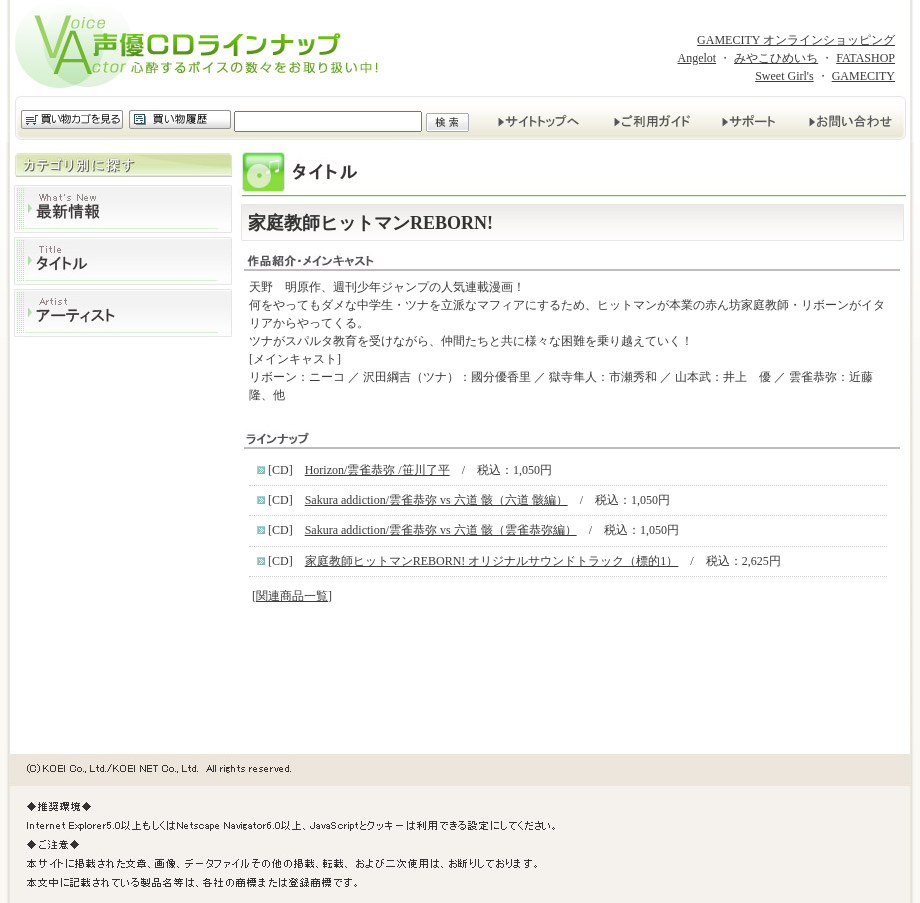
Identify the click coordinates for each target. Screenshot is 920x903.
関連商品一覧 (292, 596)
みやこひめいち (776, 58)
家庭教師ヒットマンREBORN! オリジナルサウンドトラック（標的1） (492, 561)
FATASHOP (865, 58)
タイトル (123, 261)
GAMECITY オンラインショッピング (796, 40)
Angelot (696, 58)
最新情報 (123, 209)
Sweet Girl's (784, 76)
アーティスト (123, 313)
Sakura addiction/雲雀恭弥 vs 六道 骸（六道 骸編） (436, 500)
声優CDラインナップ (203, 48)
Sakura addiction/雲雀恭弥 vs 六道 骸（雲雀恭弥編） (441, 530)
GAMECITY (863, 76)
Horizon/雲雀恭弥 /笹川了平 (377, 470)
